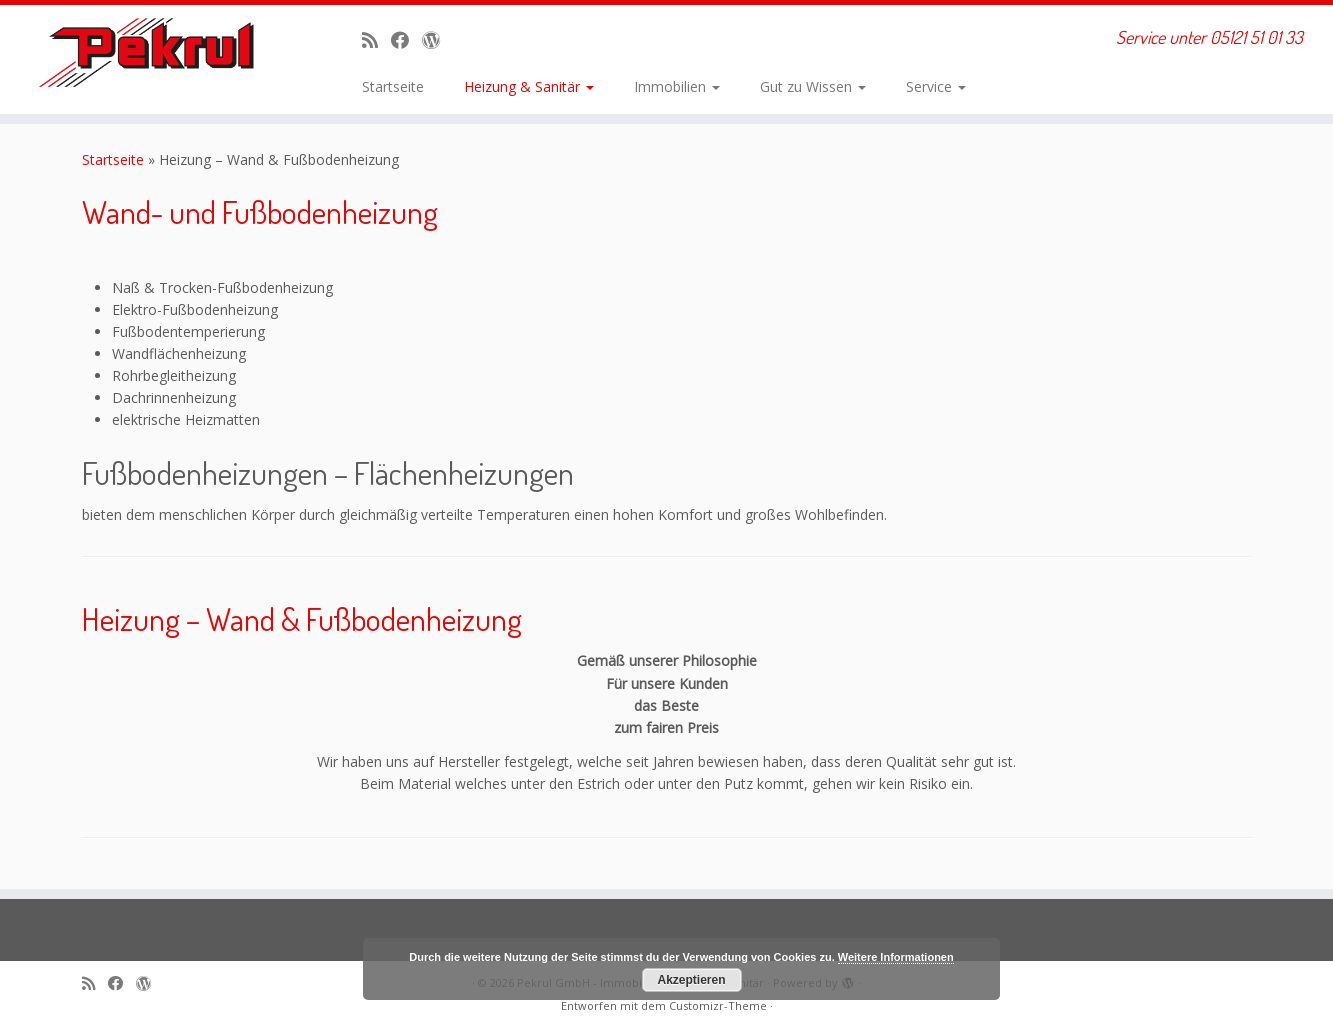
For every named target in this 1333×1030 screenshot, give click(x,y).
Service (936, 86)
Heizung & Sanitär (529, 86)
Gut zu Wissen (813, 86)
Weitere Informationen (896, 957)
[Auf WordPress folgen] (437, 40)
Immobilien (677, 86)
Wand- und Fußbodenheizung (260, 211)
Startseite (393, 86)
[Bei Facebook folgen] (406, 40)
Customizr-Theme (718, 1005)
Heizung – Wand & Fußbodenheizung (302, 618)
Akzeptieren (691, 980)
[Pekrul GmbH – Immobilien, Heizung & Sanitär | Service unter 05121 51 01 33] (154, 52)
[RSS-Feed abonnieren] (376, 40)
